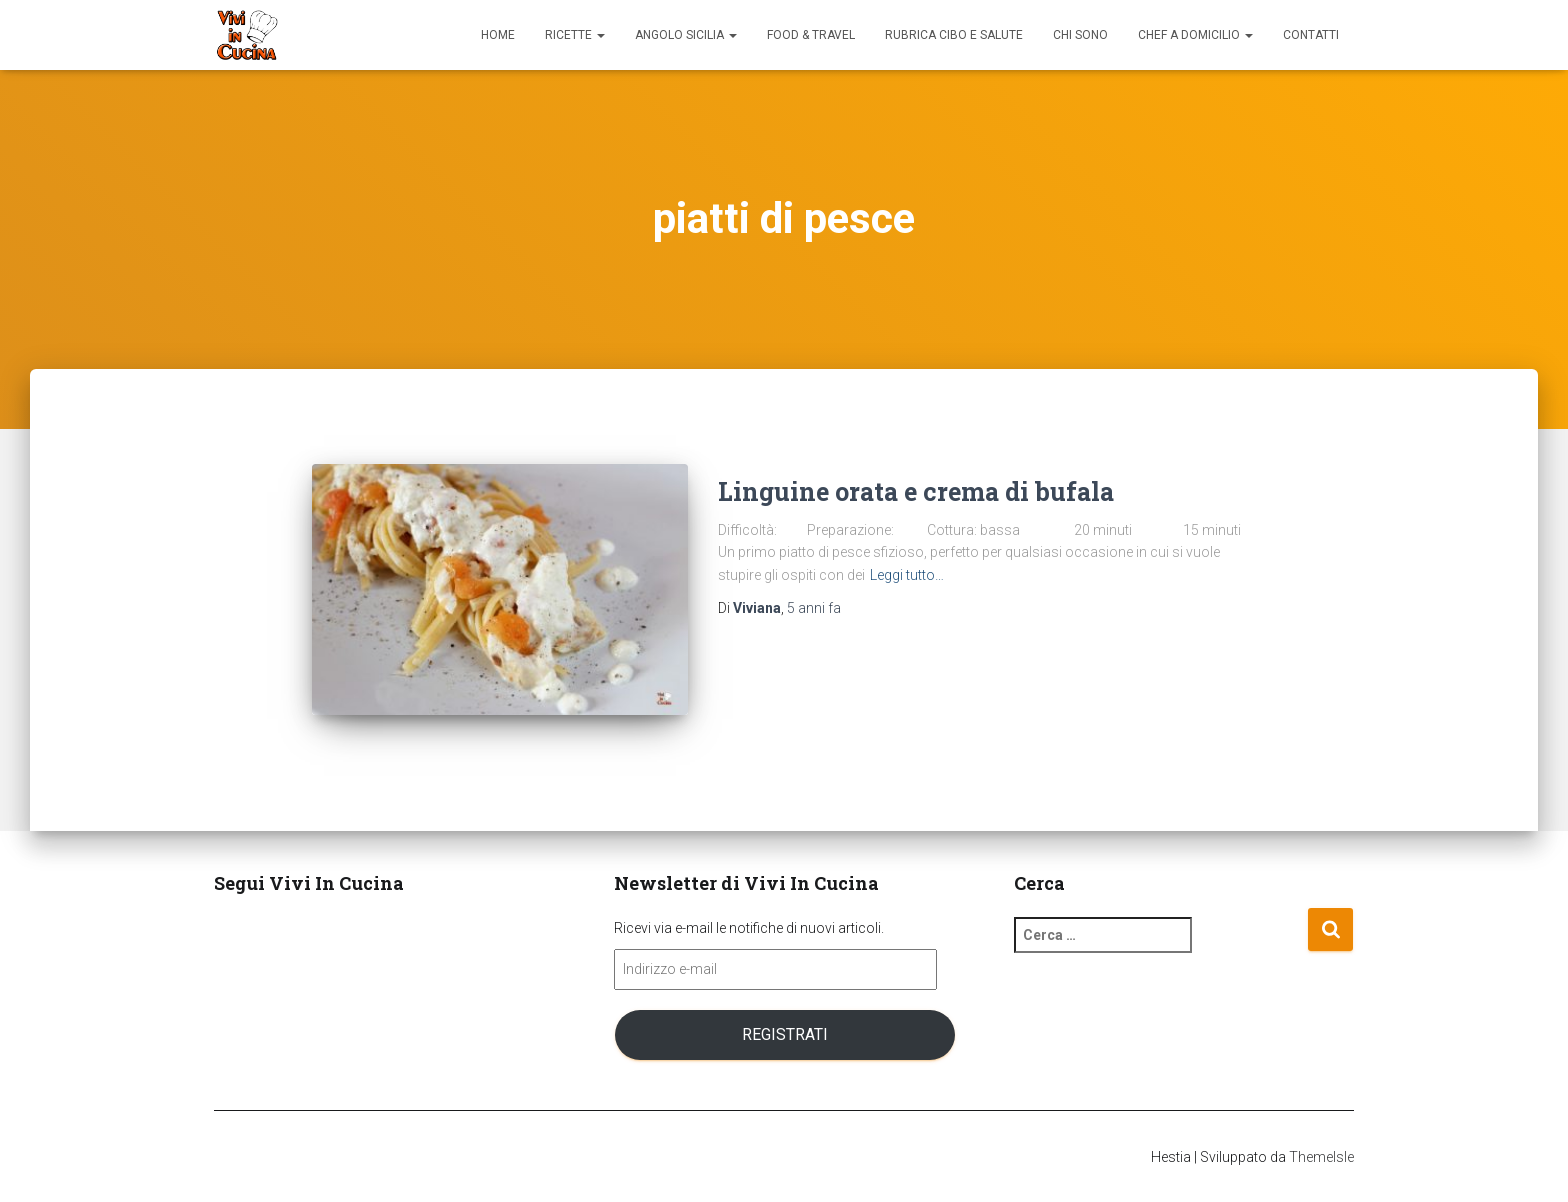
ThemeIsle (1321, 1157)
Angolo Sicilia (686, 35)
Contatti (1311, 35)
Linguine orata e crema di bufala (916, 491)
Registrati (785, 1034)
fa (814, 608)
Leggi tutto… (907, 575)
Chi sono (1080, 35)
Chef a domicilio (1195, 35)
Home (498, 35)
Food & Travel (811, 35)
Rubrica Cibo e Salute (954, 35)
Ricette (575, 35)
